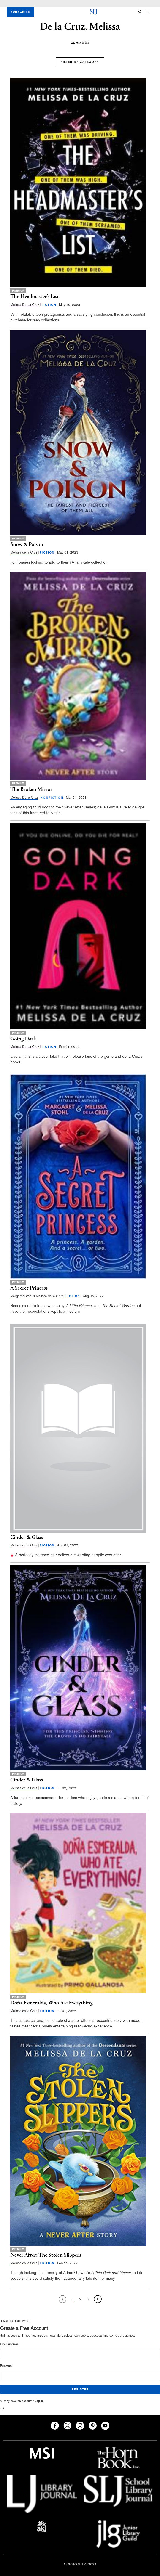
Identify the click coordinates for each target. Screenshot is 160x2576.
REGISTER (80, 2389)
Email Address (9, 2344)
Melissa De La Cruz (24, 305)
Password (6, 2365)
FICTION (49, 305)
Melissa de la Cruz (23, 552)
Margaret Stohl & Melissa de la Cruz (36, 1296)
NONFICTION (52, 797)
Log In (39, 2401)
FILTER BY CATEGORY (80, 62)
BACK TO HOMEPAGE (15, 2321)
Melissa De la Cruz (24, 797)
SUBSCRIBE (20, 11)
